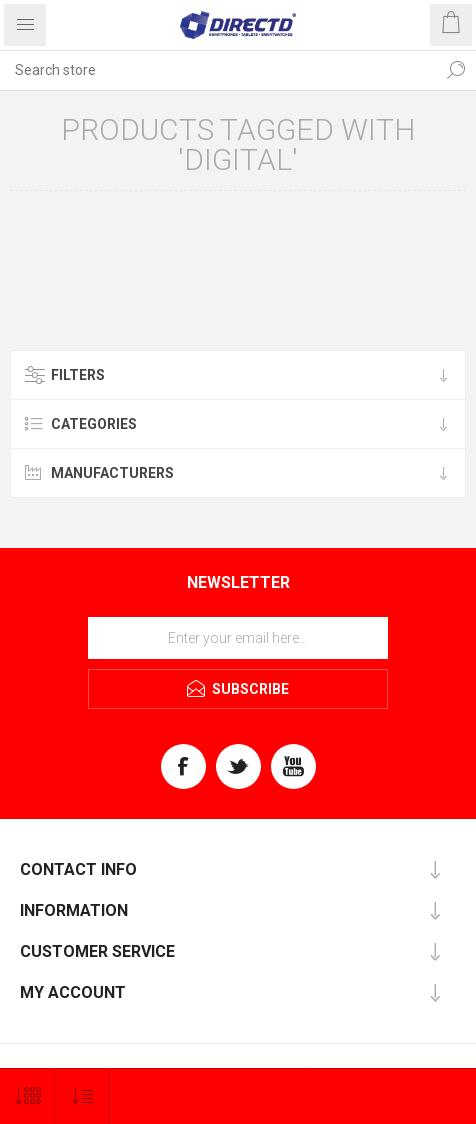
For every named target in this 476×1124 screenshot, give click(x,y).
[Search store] (218, 70)
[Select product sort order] (82, 1096)
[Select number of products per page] (27, 1096)
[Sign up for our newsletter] (238, 638)
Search (456, 70)
